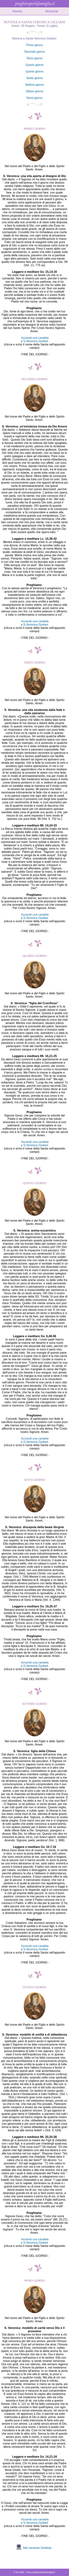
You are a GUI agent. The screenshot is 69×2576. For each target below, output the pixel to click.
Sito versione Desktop (37, 2547)
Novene (51, 11)
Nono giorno (34, 97)
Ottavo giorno (34, 91)
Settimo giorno (34, 84)
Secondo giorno (34, 51)
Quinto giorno (34, 71)
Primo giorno (34, 45)
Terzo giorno (34, 58)
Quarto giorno (35, 64)
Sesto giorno (34, 78)
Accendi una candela (35, 337)
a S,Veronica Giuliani (34, 341)
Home (17, 11)
